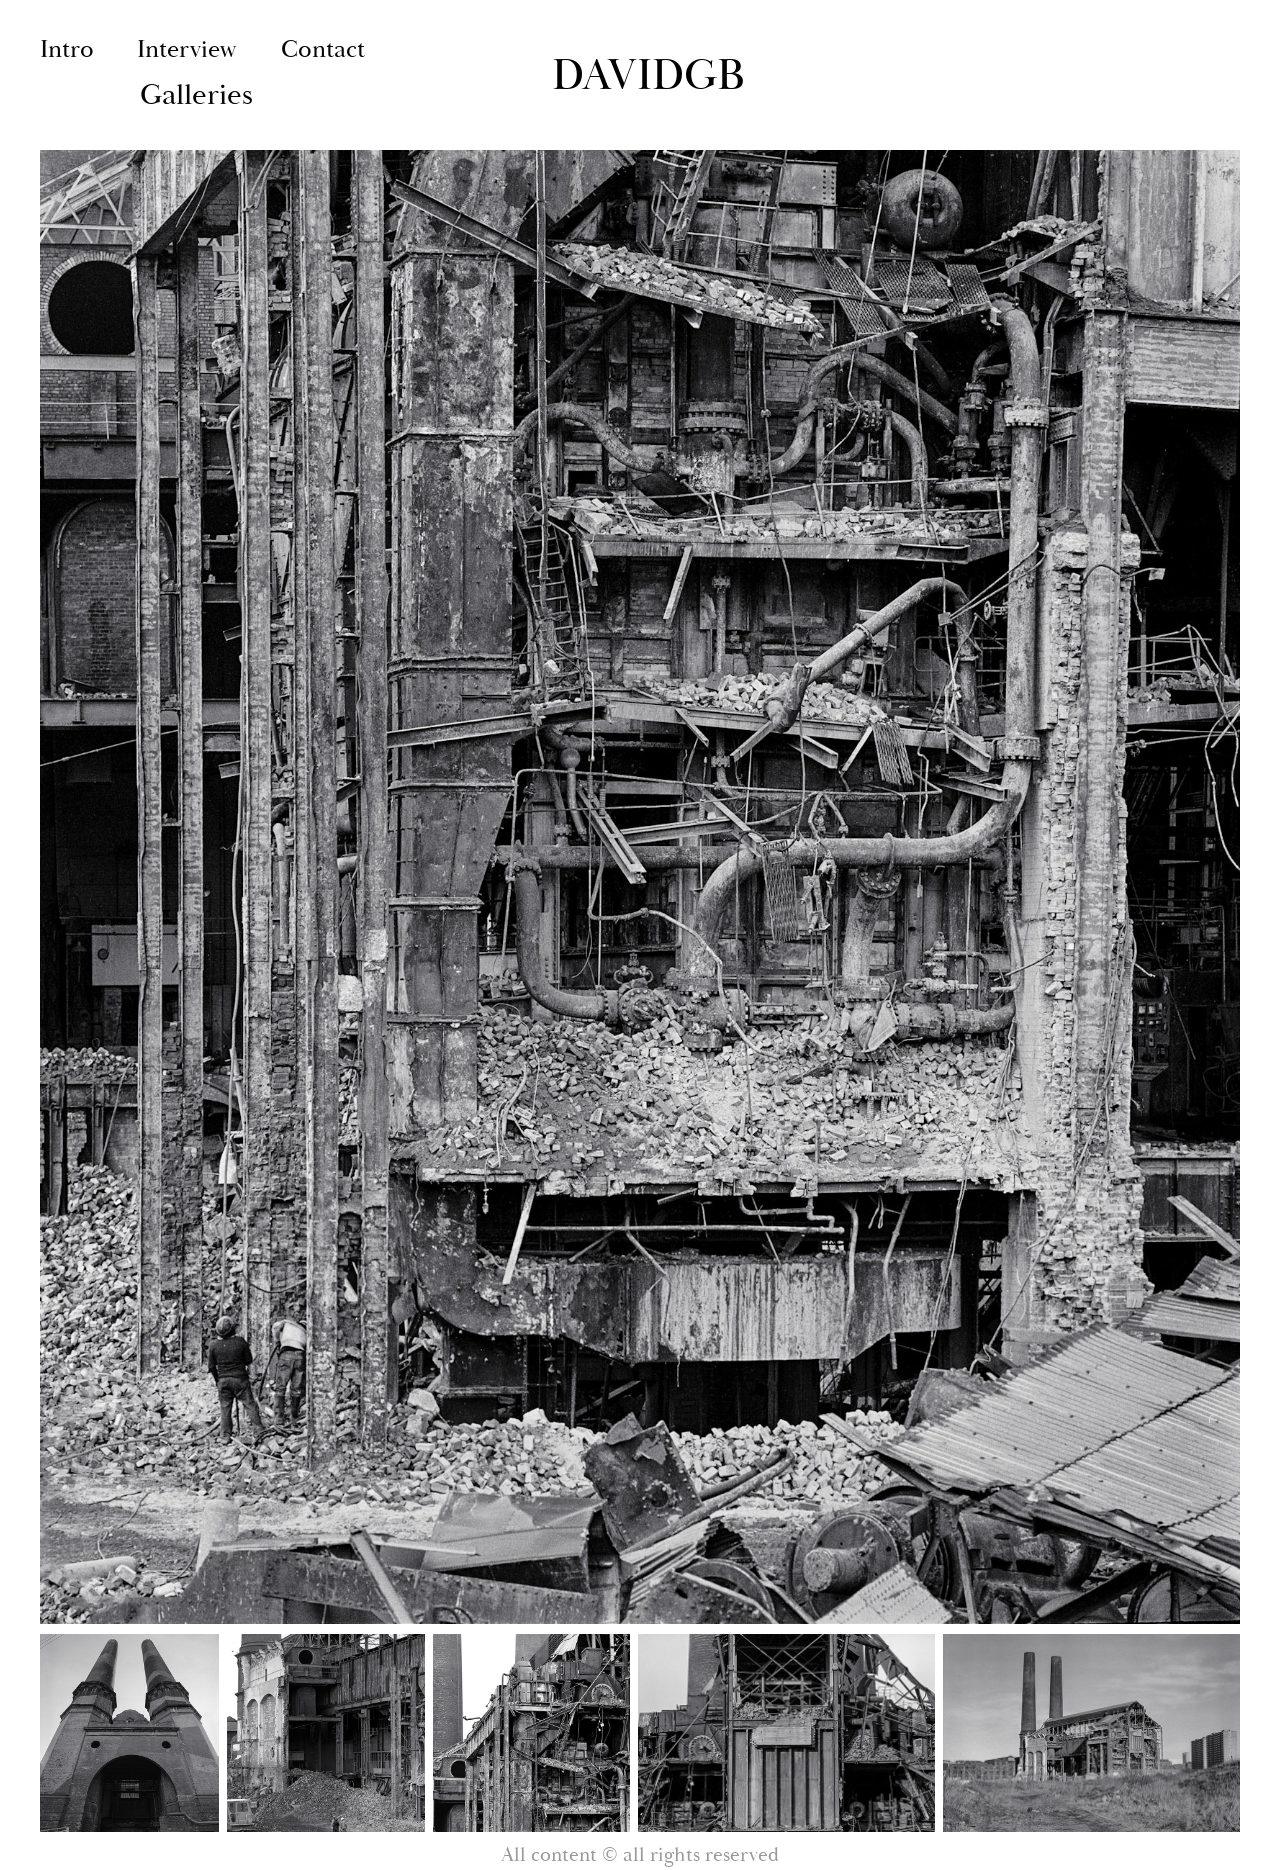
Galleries (196, 95)
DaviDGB (648, 75)
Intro (67, 49)
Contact (323, 49)
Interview (187, 49)
